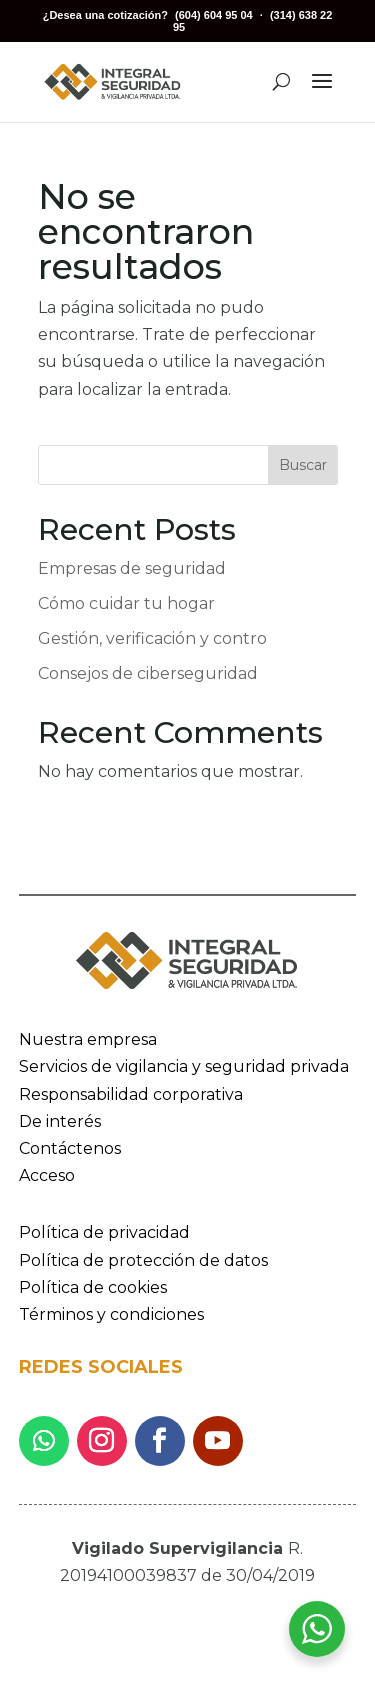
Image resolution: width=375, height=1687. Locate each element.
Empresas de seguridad (132, 568)
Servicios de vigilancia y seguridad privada (184, 1066)
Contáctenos (70, 1148)
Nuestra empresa (88, 1039)
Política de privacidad (104, 1232)
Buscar (303, 465)
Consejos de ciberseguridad (148, 673)
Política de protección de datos (143, 1260)
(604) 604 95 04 (214, 15)
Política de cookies (93, 1287)
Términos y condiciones (111, 1314)
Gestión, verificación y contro (152, 638)
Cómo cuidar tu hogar (126, 603)
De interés (60, 1121)
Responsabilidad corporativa (131, 1094)
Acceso (47, 1175)
